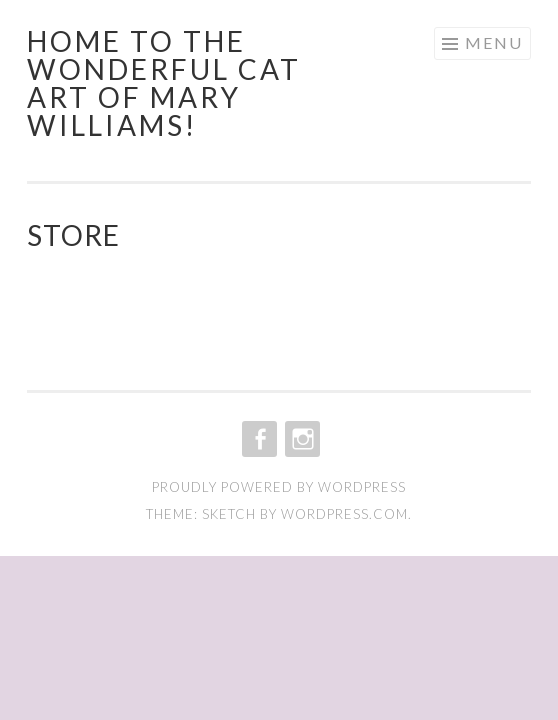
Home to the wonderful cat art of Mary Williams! (164, 83)
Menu (494, 42)
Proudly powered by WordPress (279, 487)
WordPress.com (344, 514)
